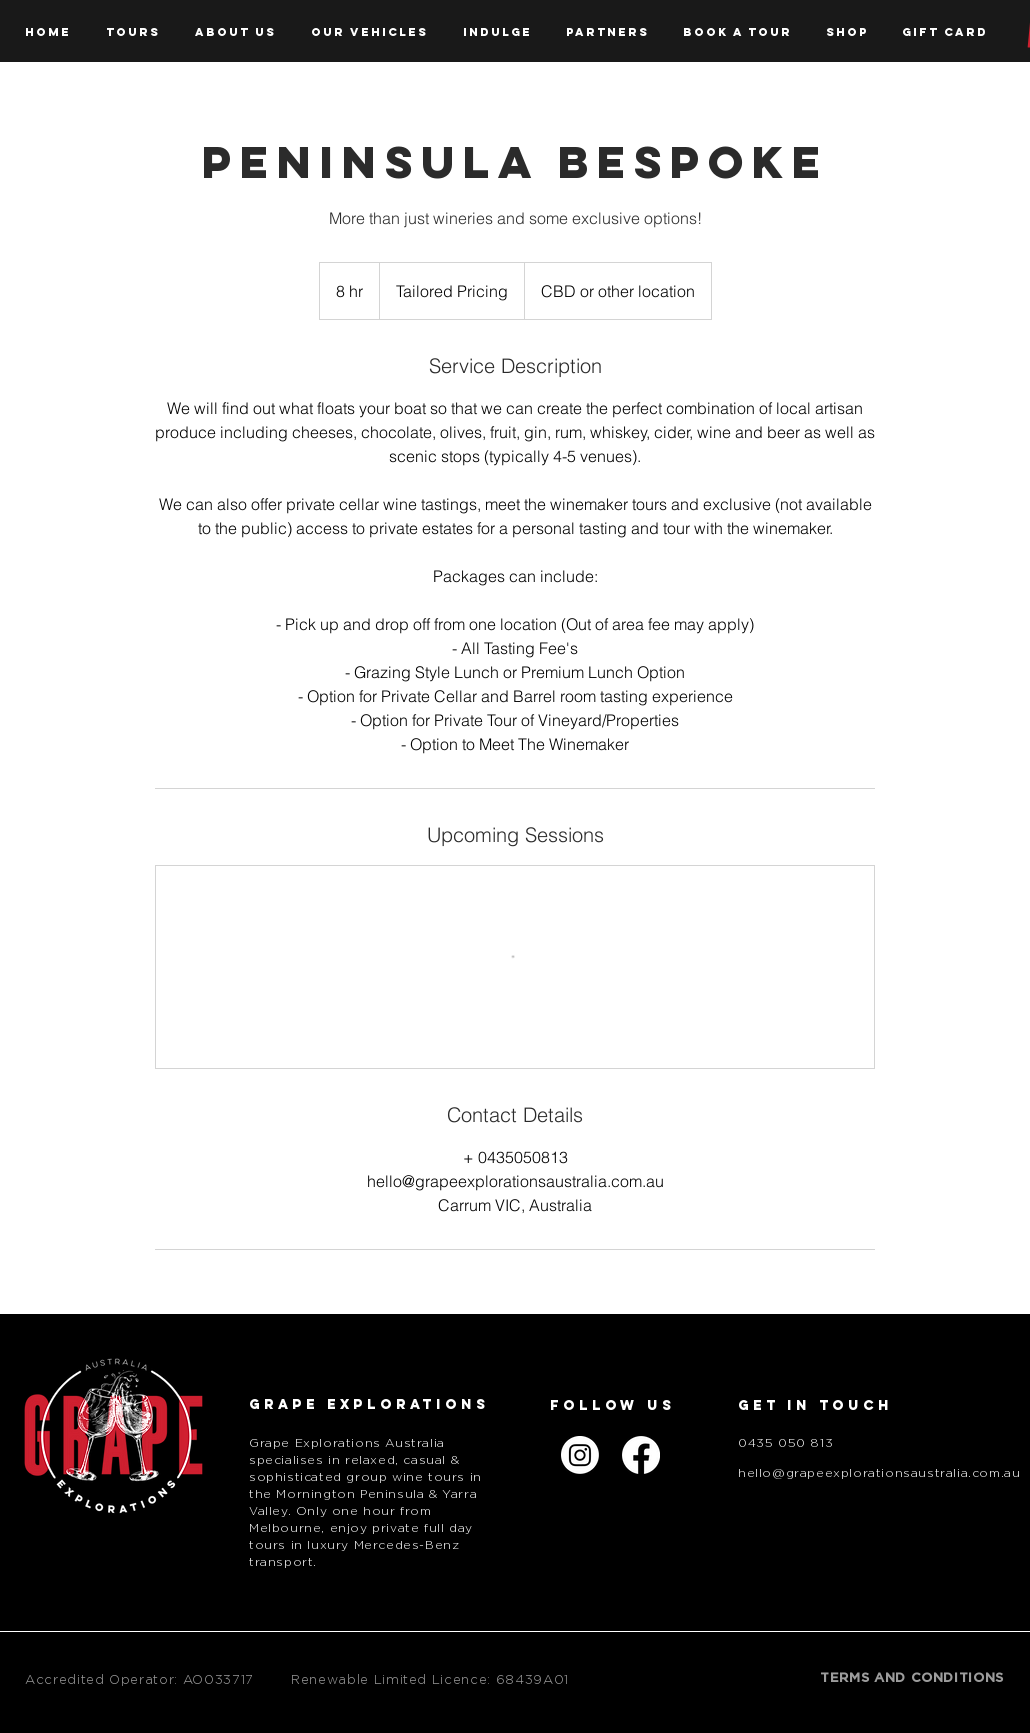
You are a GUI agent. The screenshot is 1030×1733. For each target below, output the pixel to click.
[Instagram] (580, 1455)
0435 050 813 (785, 1443)
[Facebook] (641, 1455)
